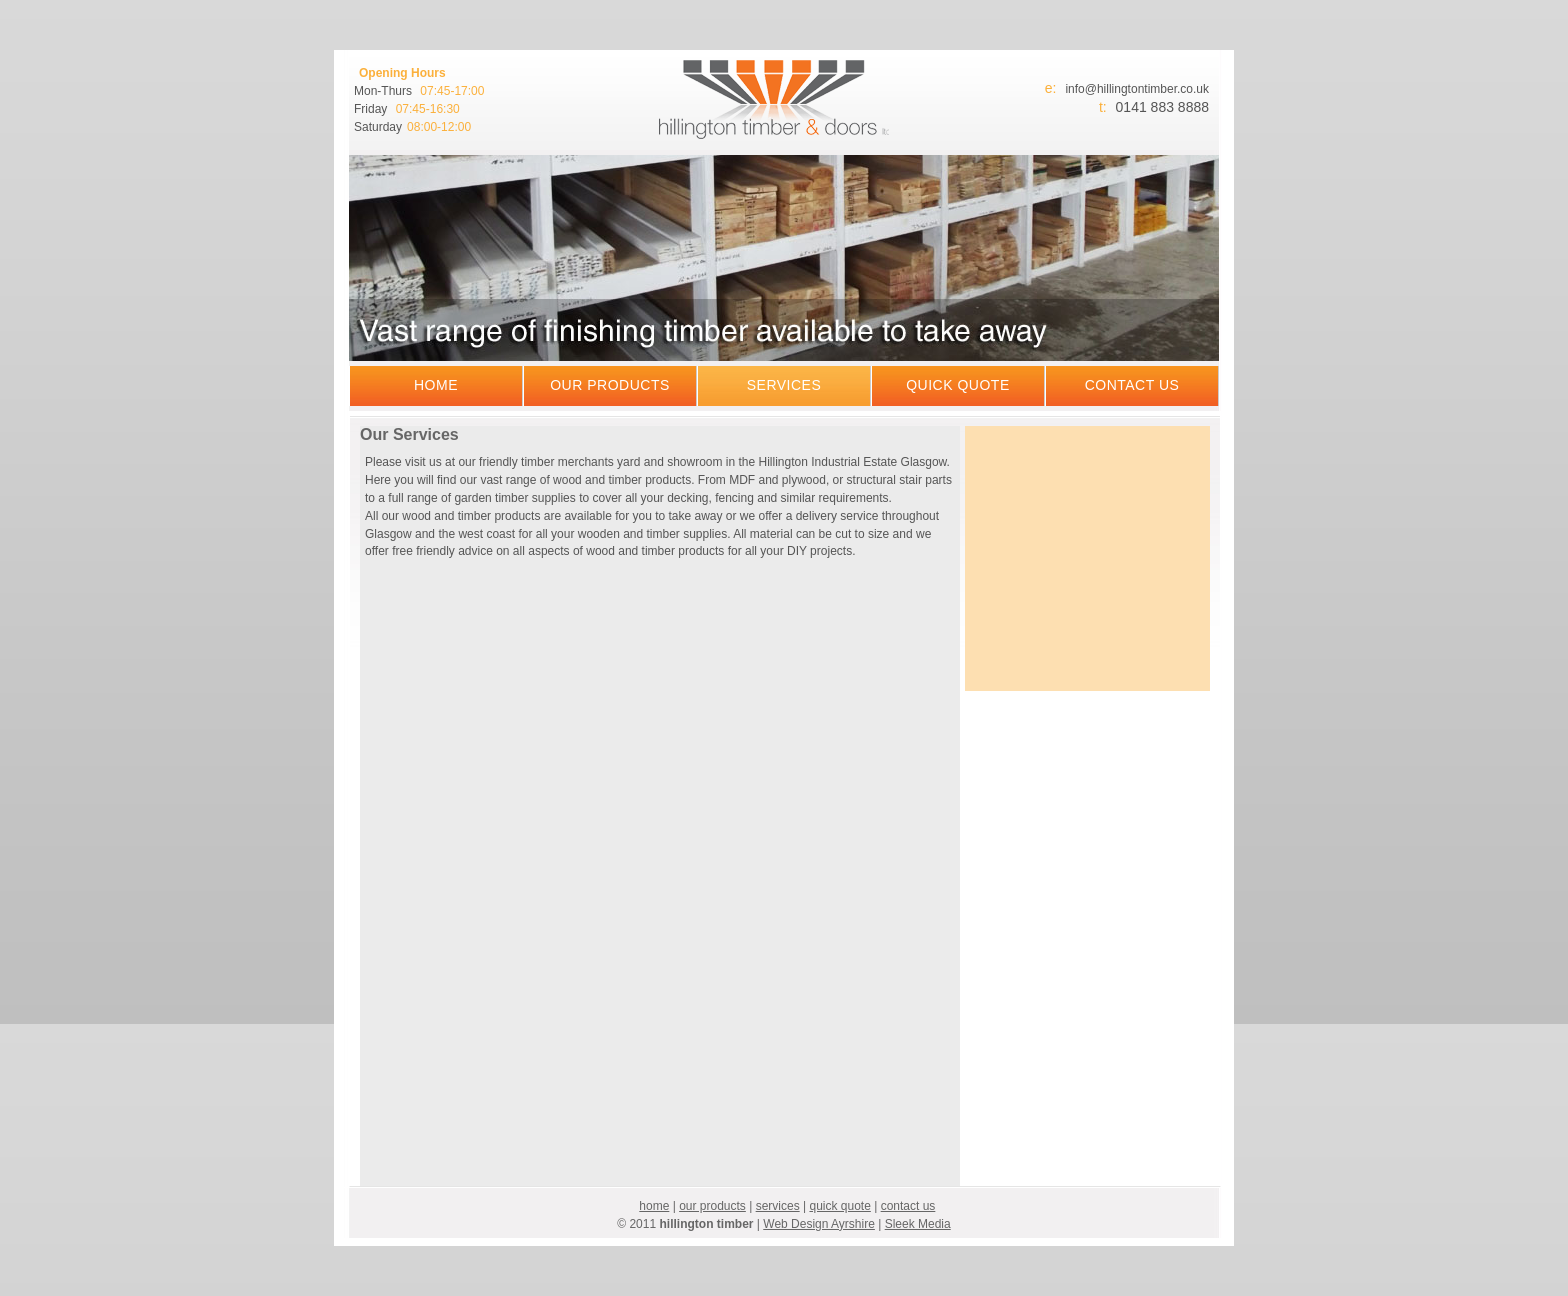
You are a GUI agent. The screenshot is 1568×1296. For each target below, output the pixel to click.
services (784, 385)
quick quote (958, 385)
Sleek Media (918, 1224)
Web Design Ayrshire (819, 1224)
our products (610, 385)
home (436, 385)
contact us (1132, 385)
